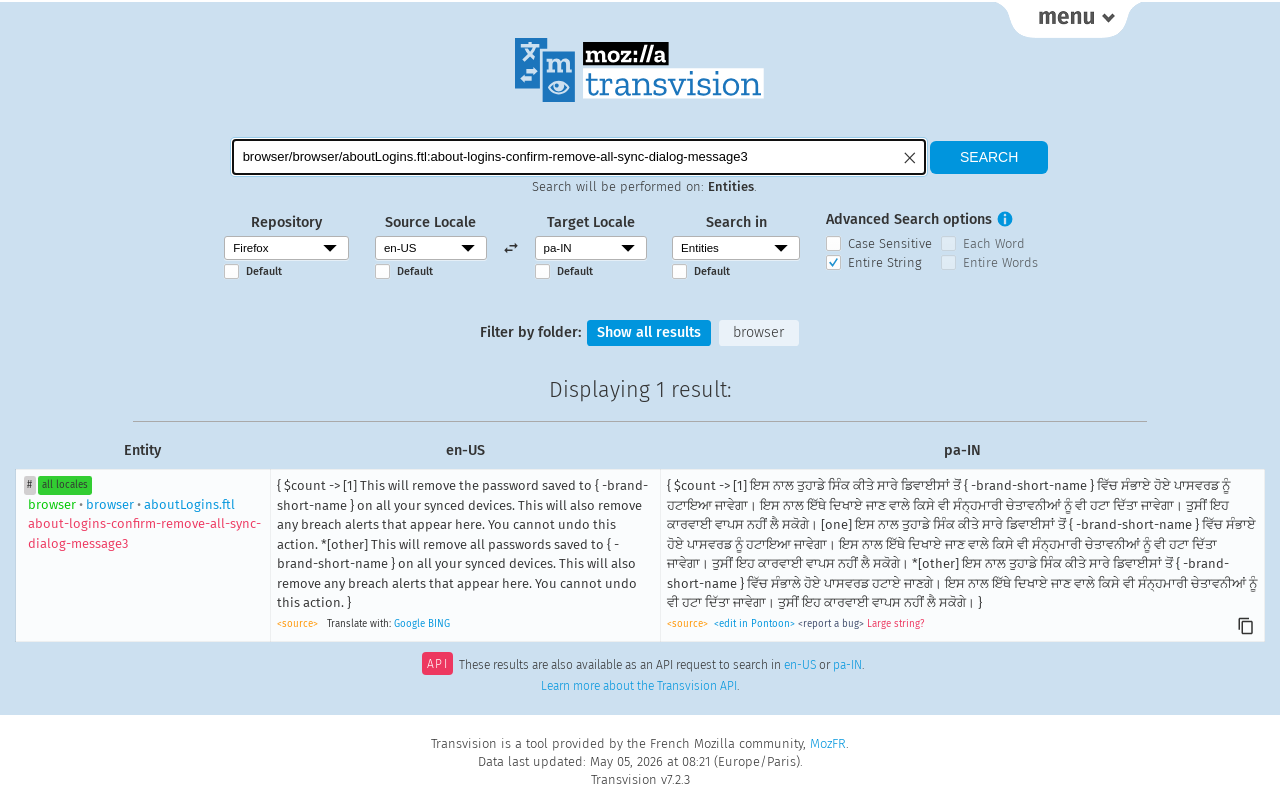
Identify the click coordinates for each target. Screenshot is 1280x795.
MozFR (828, 743)
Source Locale (430, 222)
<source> (297, 624)
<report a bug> (831, 624)
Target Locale (591, 222)
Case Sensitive (890, 243)
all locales (65, 485)
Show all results (649, 332)
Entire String (885, 262)
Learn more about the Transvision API (639, 686)
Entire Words (1000, 262)
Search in (736, 222)
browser (758, 332)
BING (439, 624)
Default (264, 271)
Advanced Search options (909, 219)
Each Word (994, 243)
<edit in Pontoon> (754, 624)
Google (409, 624)
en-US (800, 666)
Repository (286, 222)
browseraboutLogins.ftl (144, 524)
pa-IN (847, 666)
